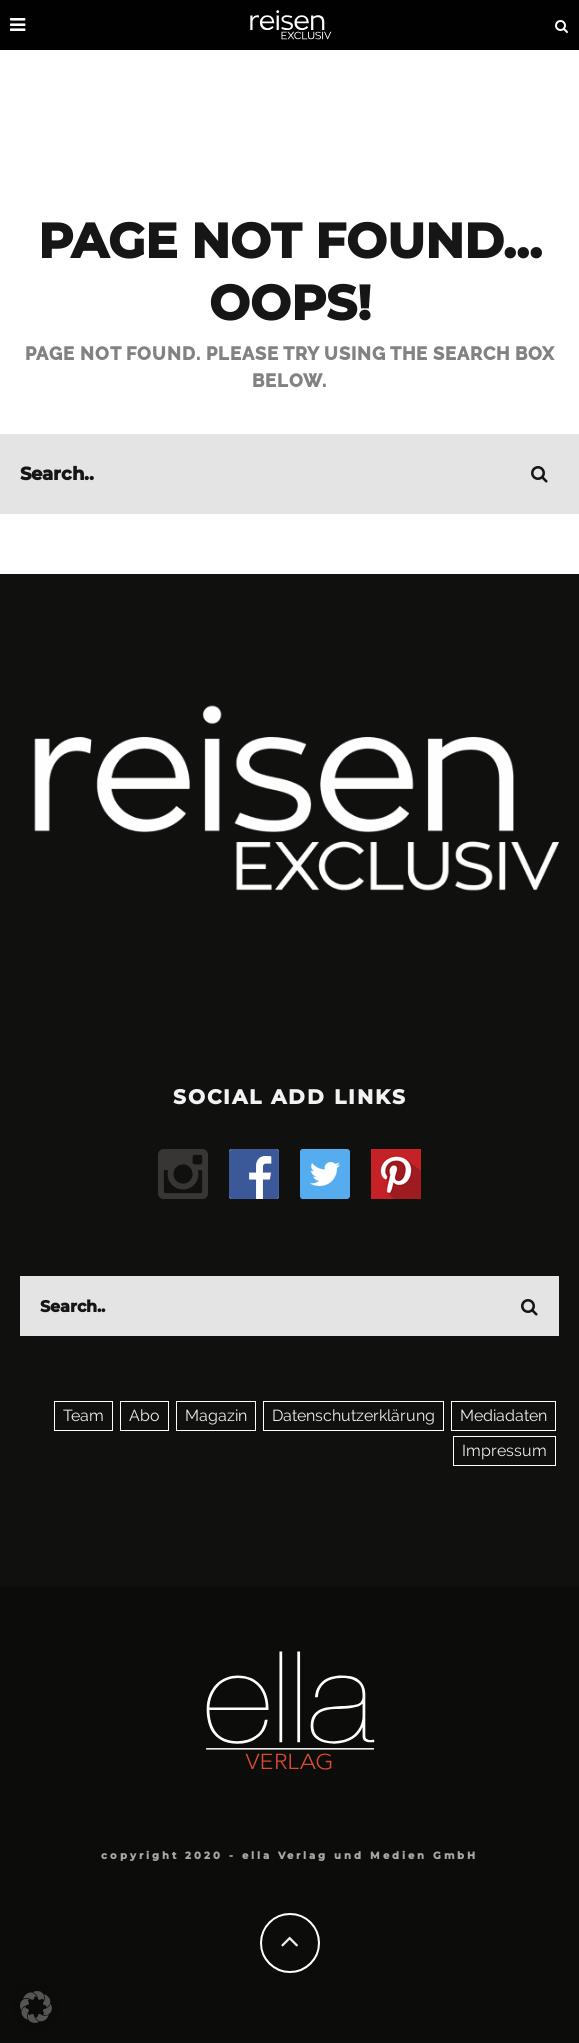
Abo (144, 1415)
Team (83, 1415)
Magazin (216, 1415)
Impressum (504, 1450)
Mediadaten (503, 1415)
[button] (36, 2007)
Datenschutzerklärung (353, 1415)
